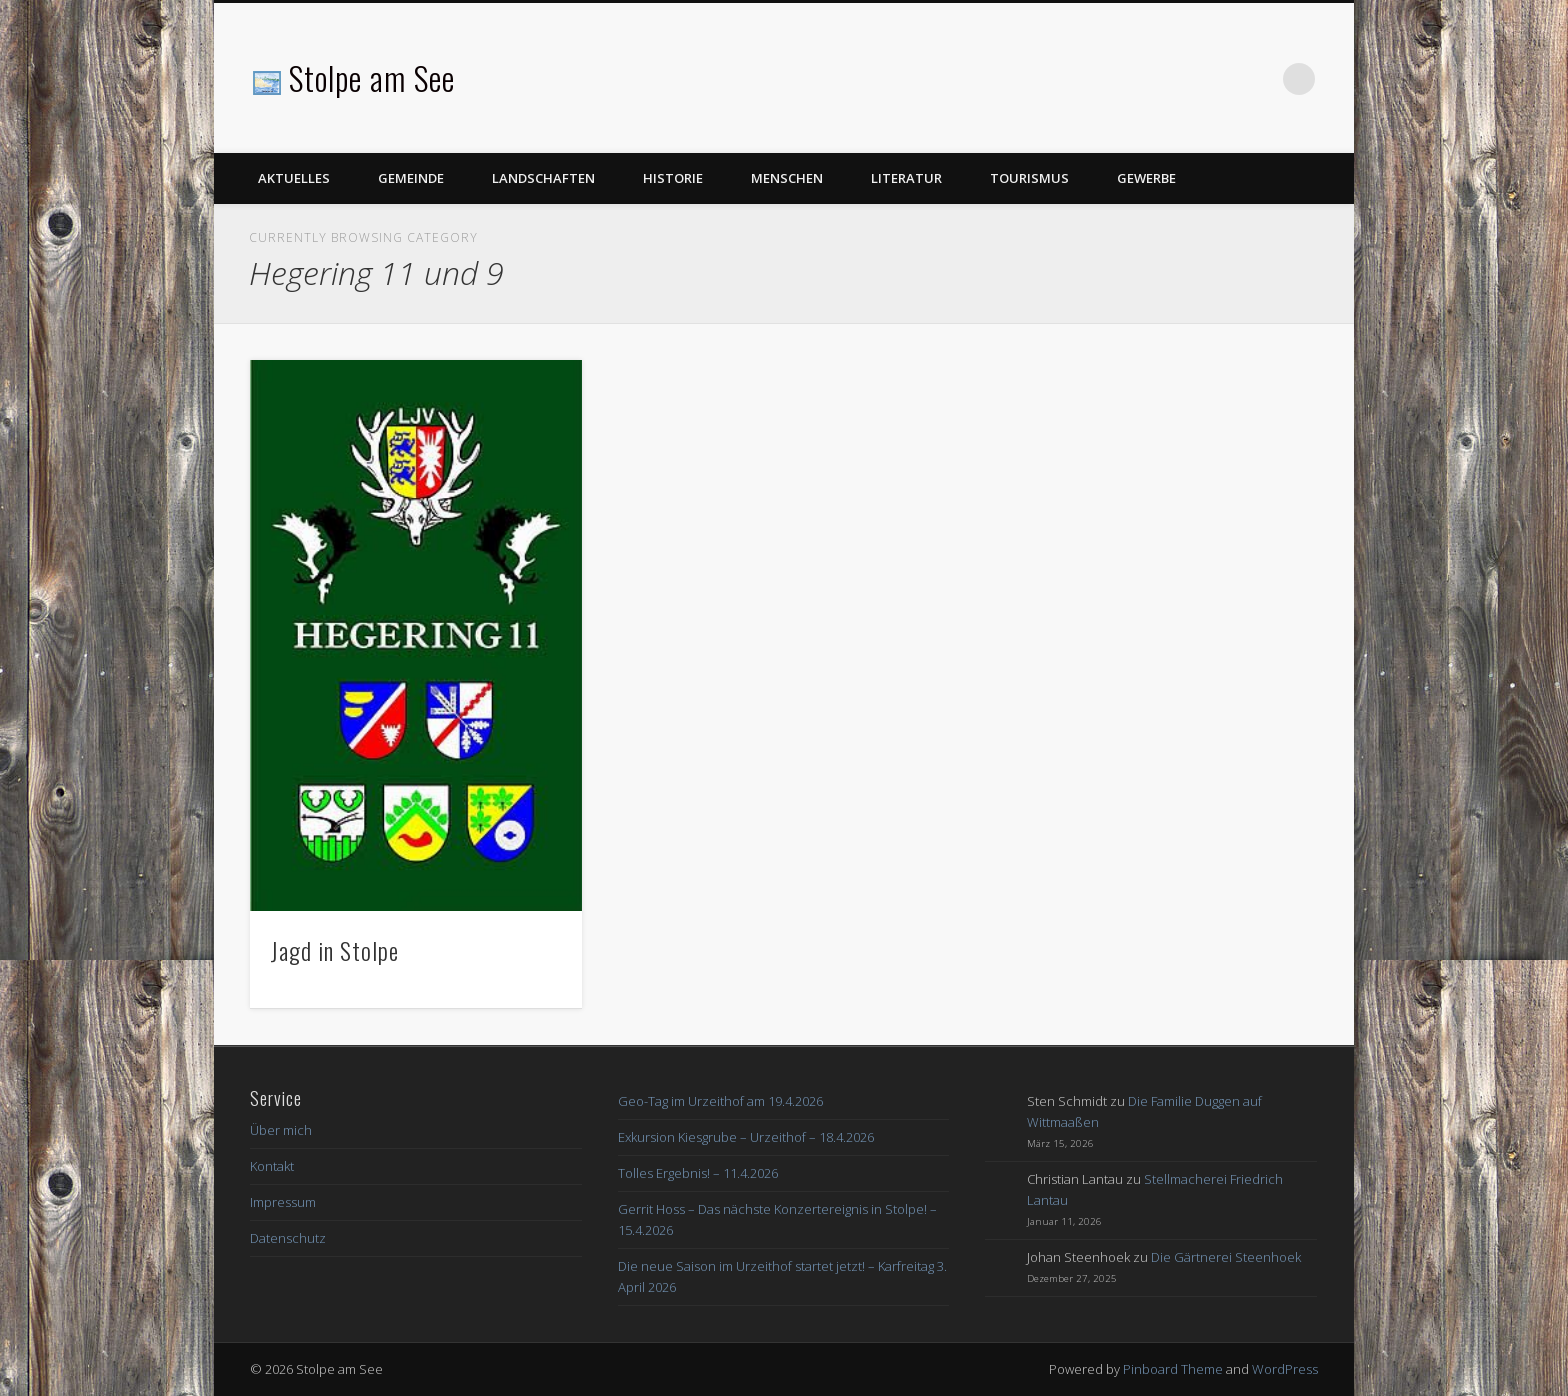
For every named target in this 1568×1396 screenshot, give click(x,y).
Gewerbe (1146, 178)
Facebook (1258, 79)
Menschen (787, 178)
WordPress (1285, 1369)
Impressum (283, 1202)
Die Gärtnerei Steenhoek (1226, 1257)
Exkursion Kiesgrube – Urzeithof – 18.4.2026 (746, 1137)
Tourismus (1029, 178)
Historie (673, 178)
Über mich (281, 1130)
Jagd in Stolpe (334, 950)
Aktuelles (294, 178)
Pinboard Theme (1173, 1369)
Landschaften (543, 178)
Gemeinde (411, 178)
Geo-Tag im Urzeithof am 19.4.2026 (720, 1101)
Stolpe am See (372, 77)
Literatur (906, 178)
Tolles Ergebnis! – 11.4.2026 (698, 1173)
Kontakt (272, 1166)
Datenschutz (288, 1238)
